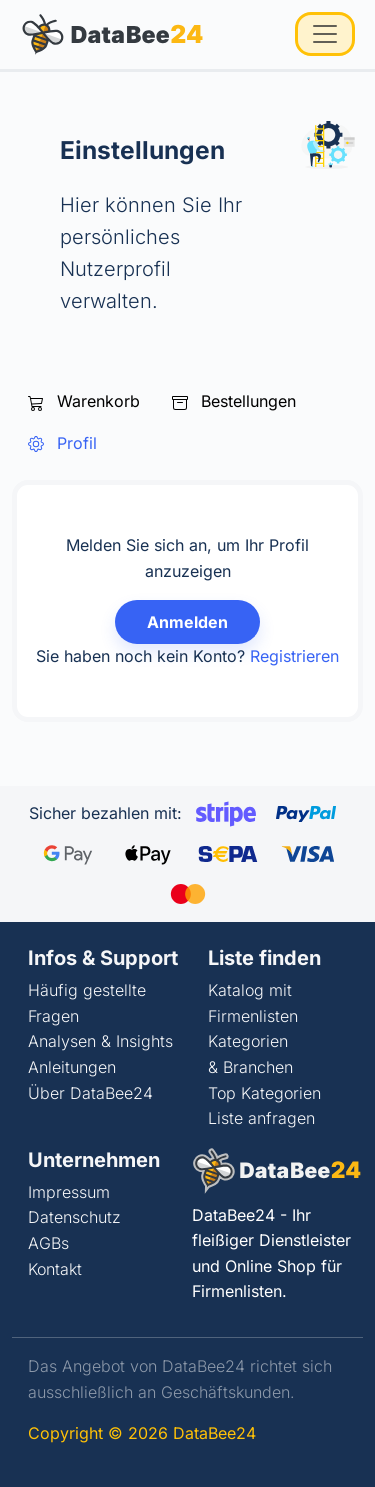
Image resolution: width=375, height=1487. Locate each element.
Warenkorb (84, 401)
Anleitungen (72, 1067)
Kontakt (55, 1269)
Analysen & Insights (100, 1041)
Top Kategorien (264, 1093)
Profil (62, 443)
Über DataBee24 (90, 1093)
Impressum (69, 1192)
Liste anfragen (261, 1118)
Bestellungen (234, 401)
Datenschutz (74, 1217)
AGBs (48, 1243)
